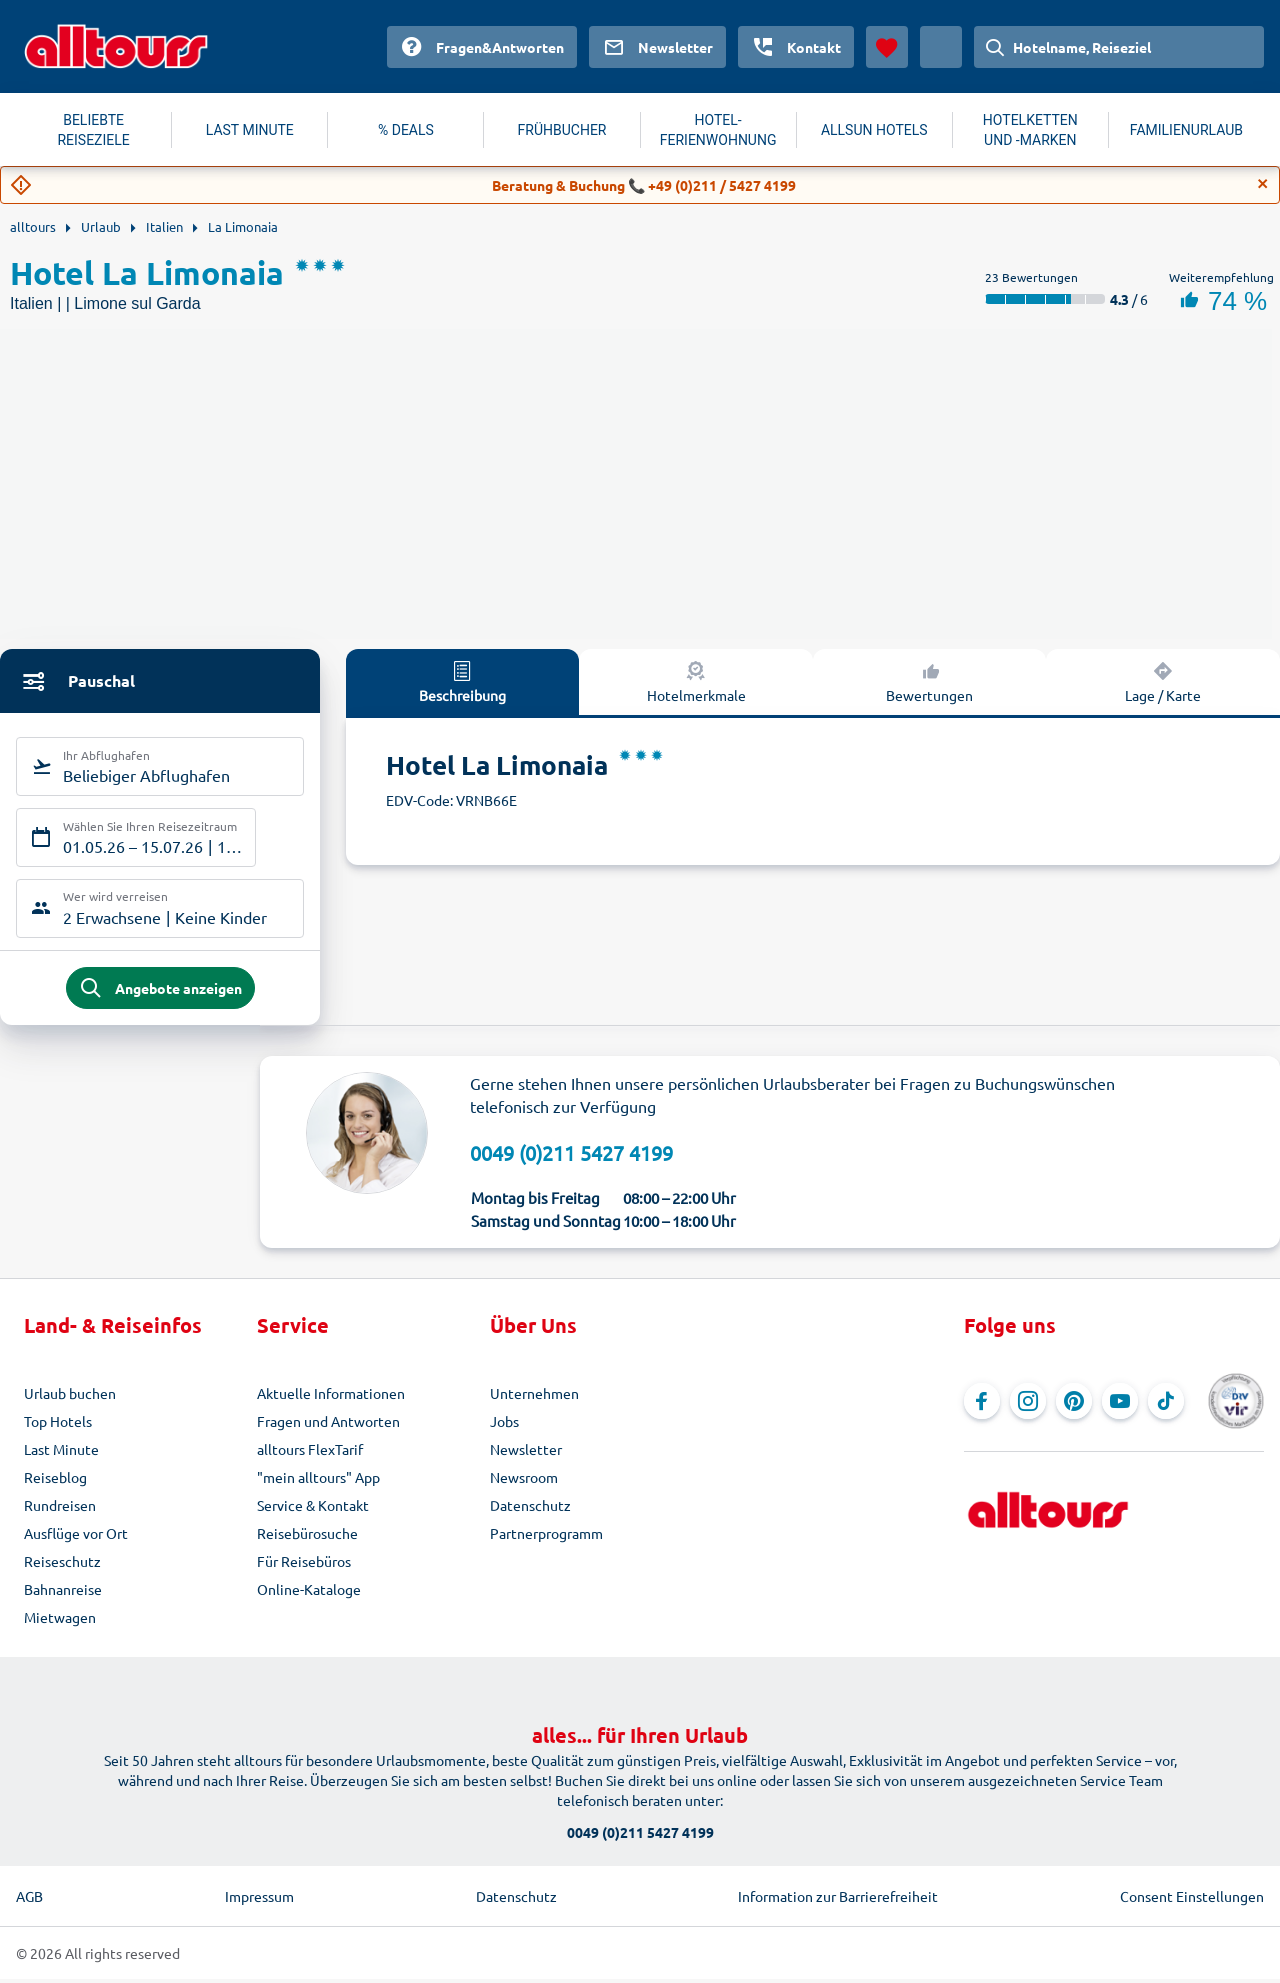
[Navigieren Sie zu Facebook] (982, 1405)
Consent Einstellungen (1192, 1900)
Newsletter (526, 1453)
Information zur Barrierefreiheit (838, 1900)
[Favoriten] (887, 47)
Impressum (259, 1900)
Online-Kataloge (309, 1593)
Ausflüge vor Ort (76, 1537)
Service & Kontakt (313, 1509)
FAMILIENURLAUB (1186, 130)
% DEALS (406, 130)
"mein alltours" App (318, 1481)
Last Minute (61, 1453)
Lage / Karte (1163, 681)
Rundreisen (60, 1509)
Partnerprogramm (546, 1537)
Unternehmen (534, 1397)
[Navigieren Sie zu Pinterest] (1074, 1405)
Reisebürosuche (307, 1537)
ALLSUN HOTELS (874, 130)
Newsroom (524, 1481)
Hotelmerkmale (696, 681)
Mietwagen (60, 1621)
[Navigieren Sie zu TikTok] (1166, 1405)
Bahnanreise (63, 1593)
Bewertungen (929, 681)
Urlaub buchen (70, 1397)
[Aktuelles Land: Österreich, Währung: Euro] (941, 47)
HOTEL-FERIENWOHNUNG (718, 130)
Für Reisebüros (304, 1565)
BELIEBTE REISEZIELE (93, 130)
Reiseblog (55, 1481)
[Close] (1263, 184)
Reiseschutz (62, 1565)
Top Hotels (58, 1425)
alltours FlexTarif (310, 1453)
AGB (29, 1900)
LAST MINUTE (250, 130)
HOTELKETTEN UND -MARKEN (1030, 130)
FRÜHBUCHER (562, 130)
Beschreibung (462, 681)
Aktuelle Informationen (331, 1397)
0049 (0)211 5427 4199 (571, 1155)
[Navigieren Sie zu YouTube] (1120, 1405)
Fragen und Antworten (328, 1425)
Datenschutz (530, 1509)
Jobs (504, 1425)
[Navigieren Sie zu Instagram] (1028, 1405)
